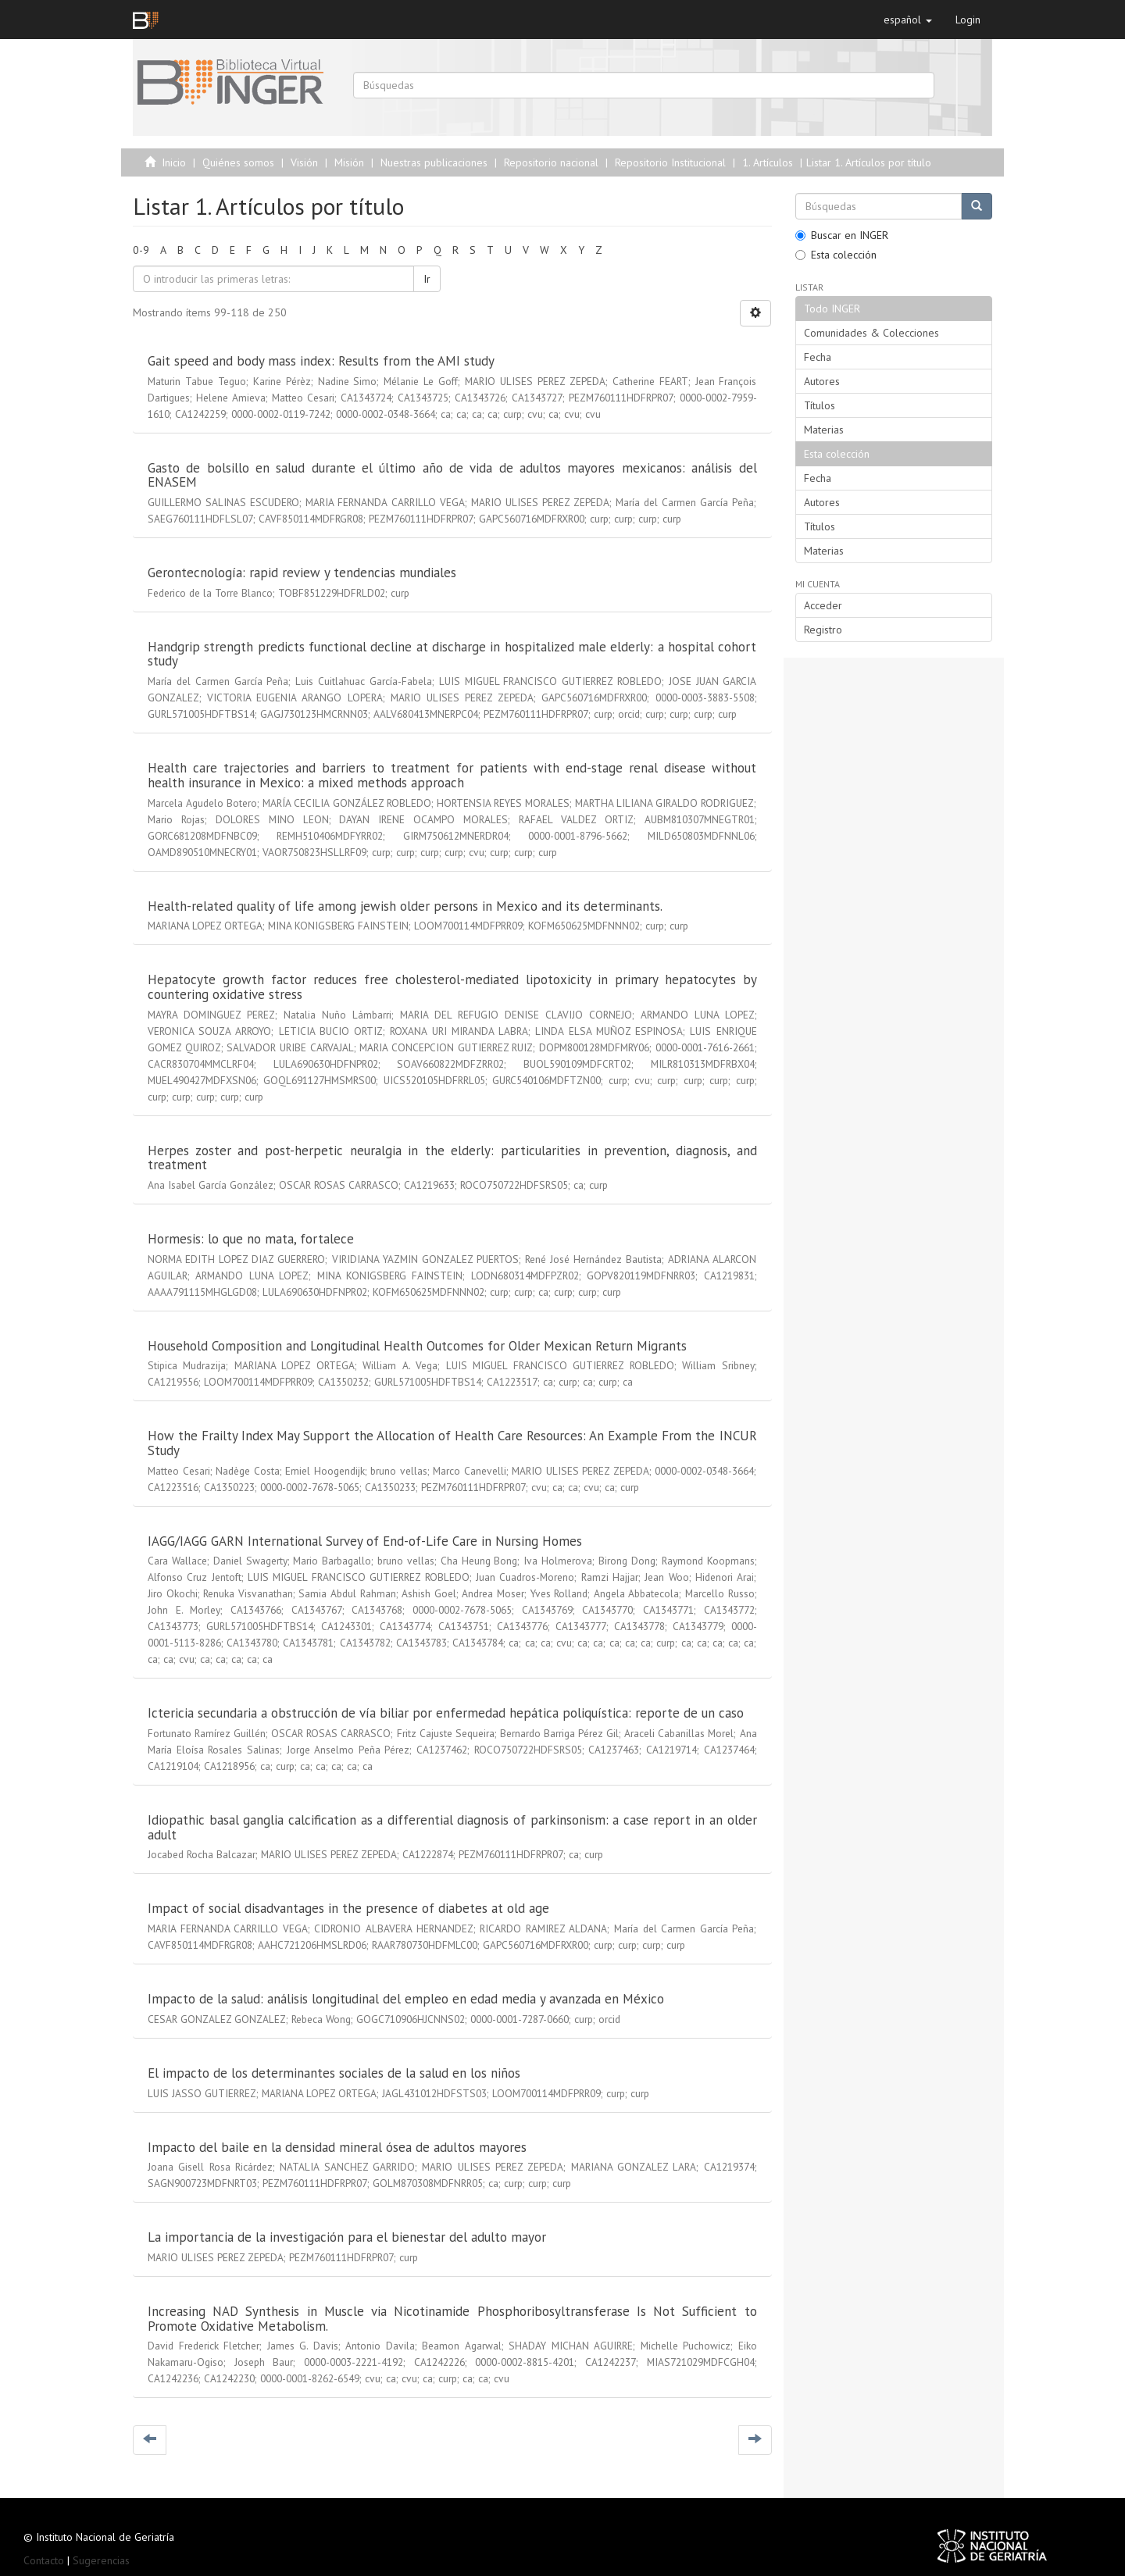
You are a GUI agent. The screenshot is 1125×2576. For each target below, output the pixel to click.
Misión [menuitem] (349, 162)
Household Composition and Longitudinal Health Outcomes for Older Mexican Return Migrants (417, 1345)
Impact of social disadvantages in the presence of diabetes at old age (348, 1908)
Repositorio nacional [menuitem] (551, 162)
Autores (822, 381)
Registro (823, 630)
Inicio (174, 162)
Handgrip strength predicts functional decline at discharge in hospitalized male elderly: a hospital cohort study (452, 654)
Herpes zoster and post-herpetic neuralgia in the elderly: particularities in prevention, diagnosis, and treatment (452, 1158)
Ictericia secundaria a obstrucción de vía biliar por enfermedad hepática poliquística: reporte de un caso (446, 1712)
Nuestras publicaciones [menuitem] (434, 162)
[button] (908, 19)
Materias (824, 430)
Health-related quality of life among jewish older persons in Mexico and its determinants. (405, 906)
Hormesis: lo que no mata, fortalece (251, 1238)
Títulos (819, 405)
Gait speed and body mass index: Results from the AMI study (321, 360)
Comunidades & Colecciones (871, 333)
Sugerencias (101, 2560)
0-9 (141, 250)
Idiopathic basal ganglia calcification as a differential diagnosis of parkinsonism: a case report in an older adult (452, 1827)
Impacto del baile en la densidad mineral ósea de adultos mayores (337, 2147)
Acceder (823, 605)
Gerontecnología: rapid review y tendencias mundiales (302, 572)
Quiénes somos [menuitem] (238, 162)
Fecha (817, 357)
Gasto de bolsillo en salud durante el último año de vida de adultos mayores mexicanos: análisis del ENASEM (452, 475)
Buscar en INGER (841, 235)
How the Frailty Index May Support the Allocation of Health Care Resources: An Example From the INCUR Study (452, 1443)
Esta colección (836, 255)
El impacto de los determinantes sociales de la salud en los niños (334, 2073)
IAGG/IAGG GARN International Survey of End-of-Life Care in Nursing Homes (365, 1541)
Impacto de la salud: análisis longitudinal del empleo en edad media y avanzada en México (406, 1998)
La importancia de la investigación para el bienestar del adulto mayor (347, 2237)
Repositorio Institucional (670, 162)
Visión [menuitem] (304, 162)
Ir (426, 279)
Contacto (43, 2560)
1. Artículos (767, 162)
